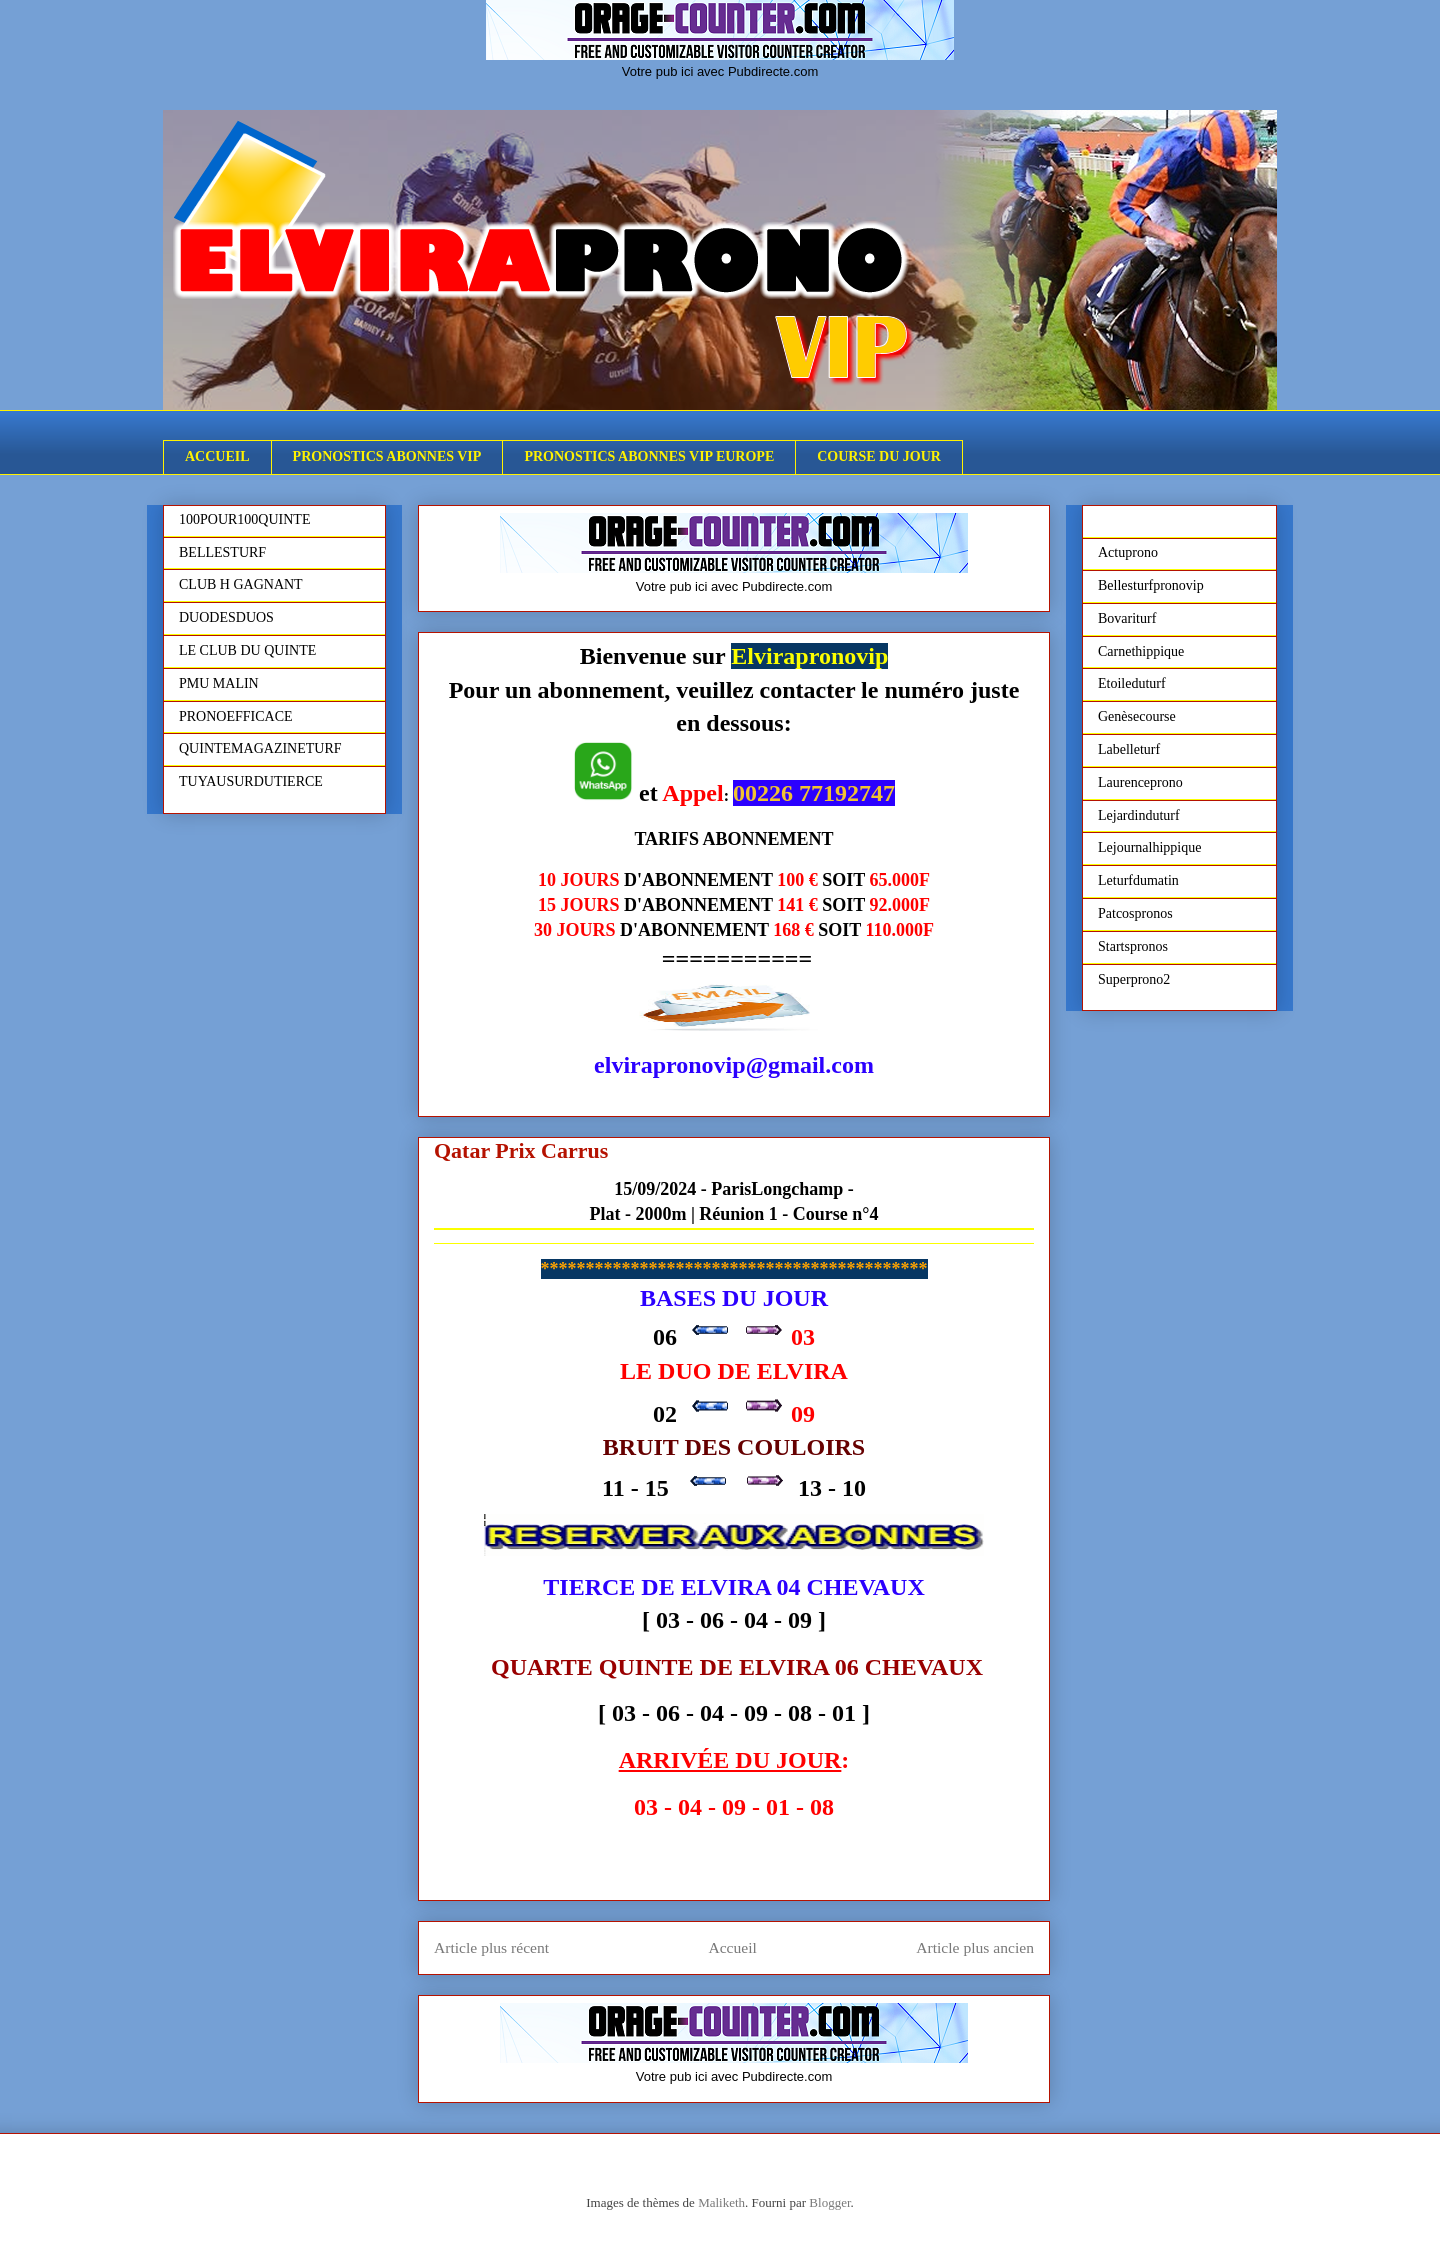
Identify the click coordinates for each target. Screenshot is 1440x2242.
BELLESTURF (222, 552)
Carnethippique (1141, 651)
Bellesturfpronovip (1151, 585)
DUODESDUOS (226, 617)
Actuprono (1128, 552)
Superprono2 (1134, 979)
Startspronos (1133, 946)
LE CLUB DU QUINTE (247, 650)
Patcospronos (1135, 913)
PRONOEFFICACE (236, 716)
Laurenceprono (1140, 782)
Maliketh (721, 2202)
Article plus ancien (975, 1947)
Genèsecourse (1137, 716)
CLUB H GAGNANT (241, 584)
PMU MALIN (219, 683)
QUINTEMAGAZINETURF (260, 748)
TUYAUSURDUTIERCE (251, 781)
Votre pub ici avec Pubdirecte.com (720, 71)
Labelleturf (1129, 749)
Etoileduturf (1132, 683)
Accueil (732, 1947)
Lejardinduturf (1139, 815)
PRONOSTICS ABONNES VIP (387, 456)
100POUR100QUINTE (244, 519)
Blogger (829, 2202)
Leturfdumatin (1138, 880)
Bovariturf (1127, 618)
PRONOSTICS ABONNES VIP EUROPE (649, 456)
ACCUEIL (217, 456)
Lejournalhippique (1149, 847)
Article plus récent (491, 1947)
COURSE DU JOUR (879, 456)
